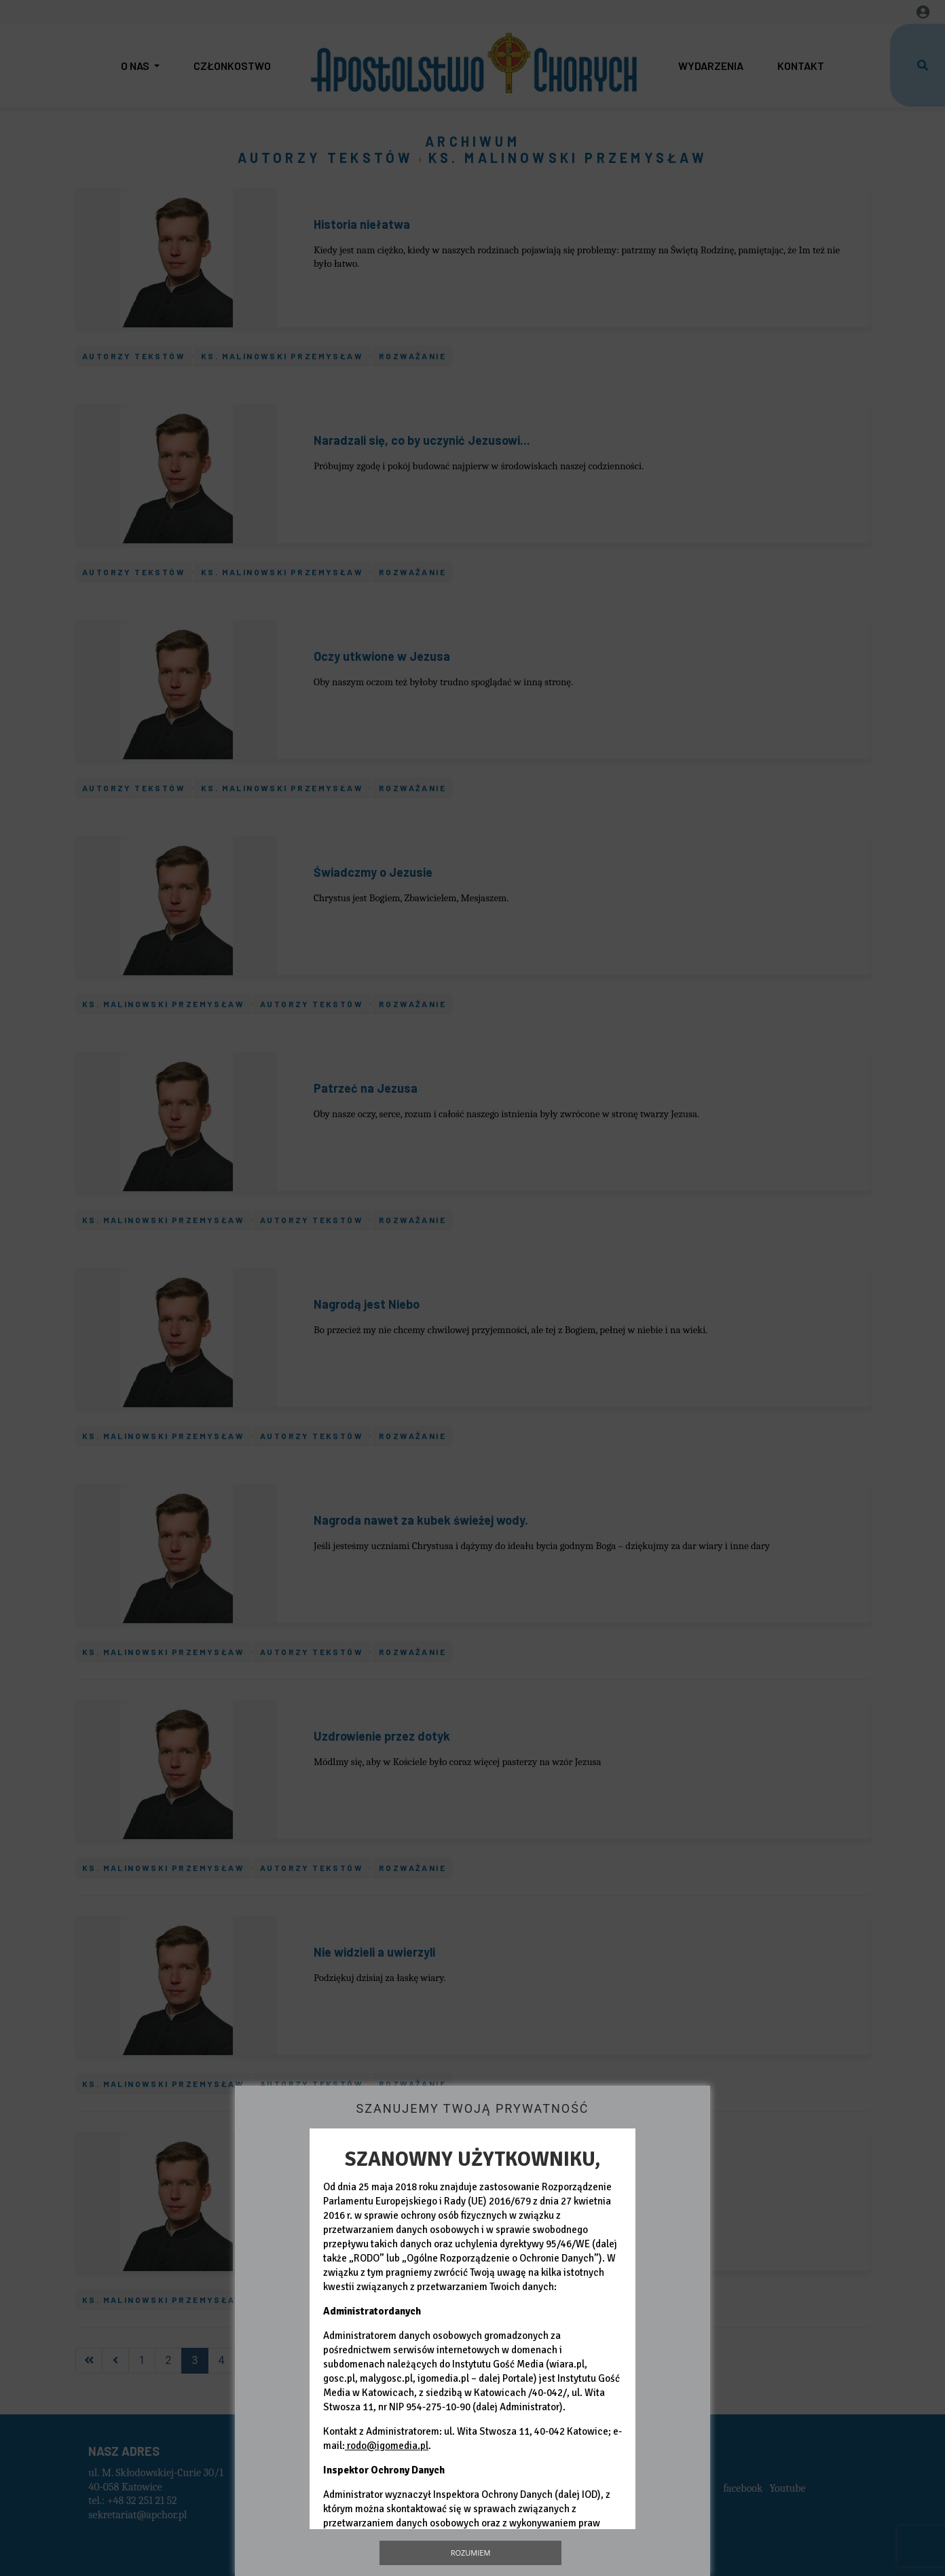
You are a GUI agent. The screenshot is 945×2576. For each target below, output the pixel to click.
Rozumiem (471, 2552)
